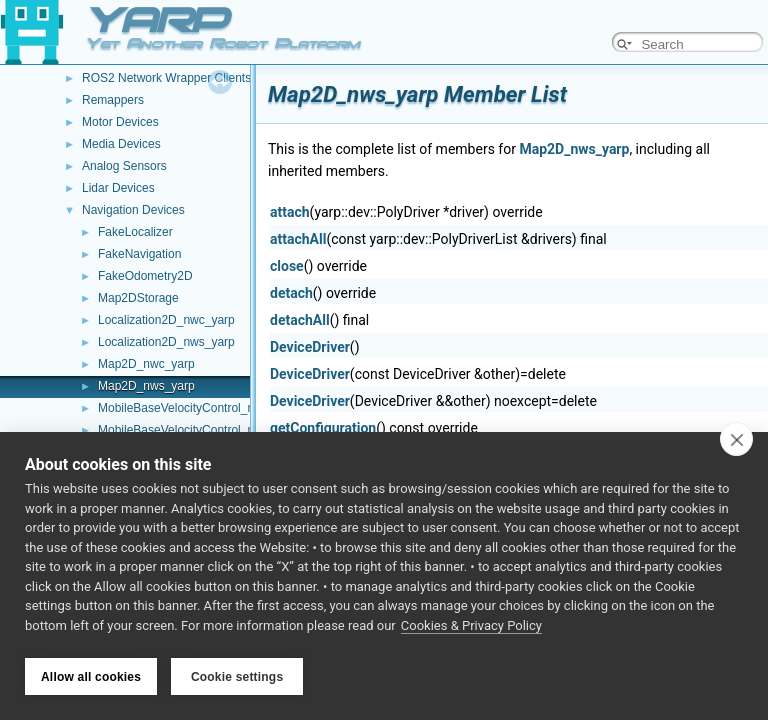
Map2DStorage (138, 298)
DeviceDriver (310, 347)
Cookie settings (237, 677)
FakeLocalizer (135, 232)
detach (291, 293)
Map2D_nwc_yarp (146, 364)
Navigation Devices (133, 210)
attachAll (298, 239)
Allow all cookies (91, 677)
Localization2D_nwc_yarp (166, 320)
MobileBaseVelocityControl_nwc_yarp (198, 408)
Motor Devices (120, 122)
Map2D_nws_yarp (146, 386)
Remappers (113, 100)
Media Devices (121, 144)
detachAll (300, 320)
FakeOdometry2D (145, 276)
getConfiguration (323, 428)
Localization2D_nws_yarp (166, 342)
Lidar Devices (118, 188)
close (287, 266)
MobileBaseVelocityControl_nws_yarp (198, 430)
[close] (736, 442)
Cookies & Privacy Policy (471, 628)
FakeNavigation (139, 254)
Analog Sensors (124, 166)
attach (290, 212)
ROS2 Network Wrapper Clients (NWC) (186, 78)
